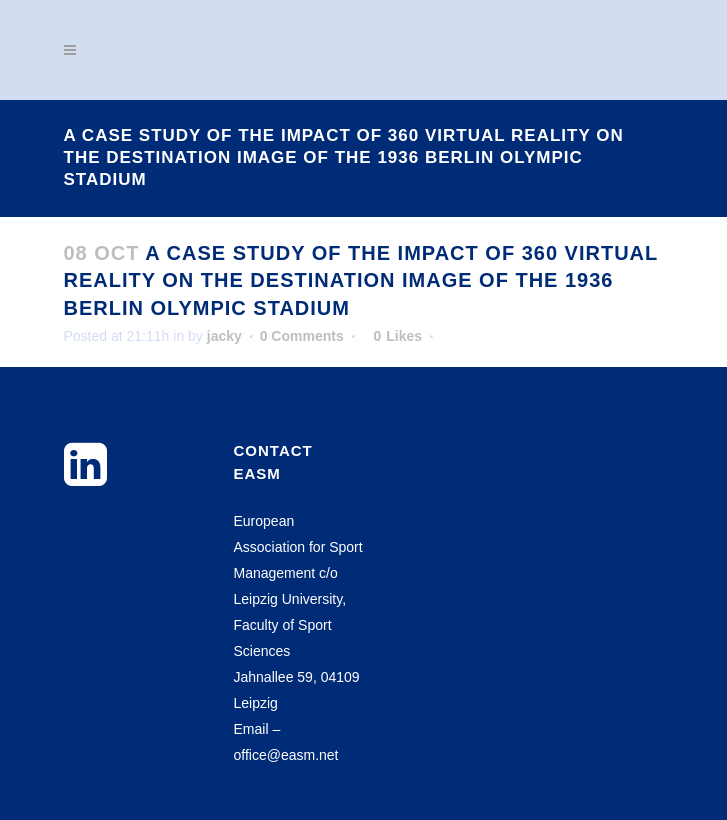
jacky (224, 336)
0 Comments (302, 336)
